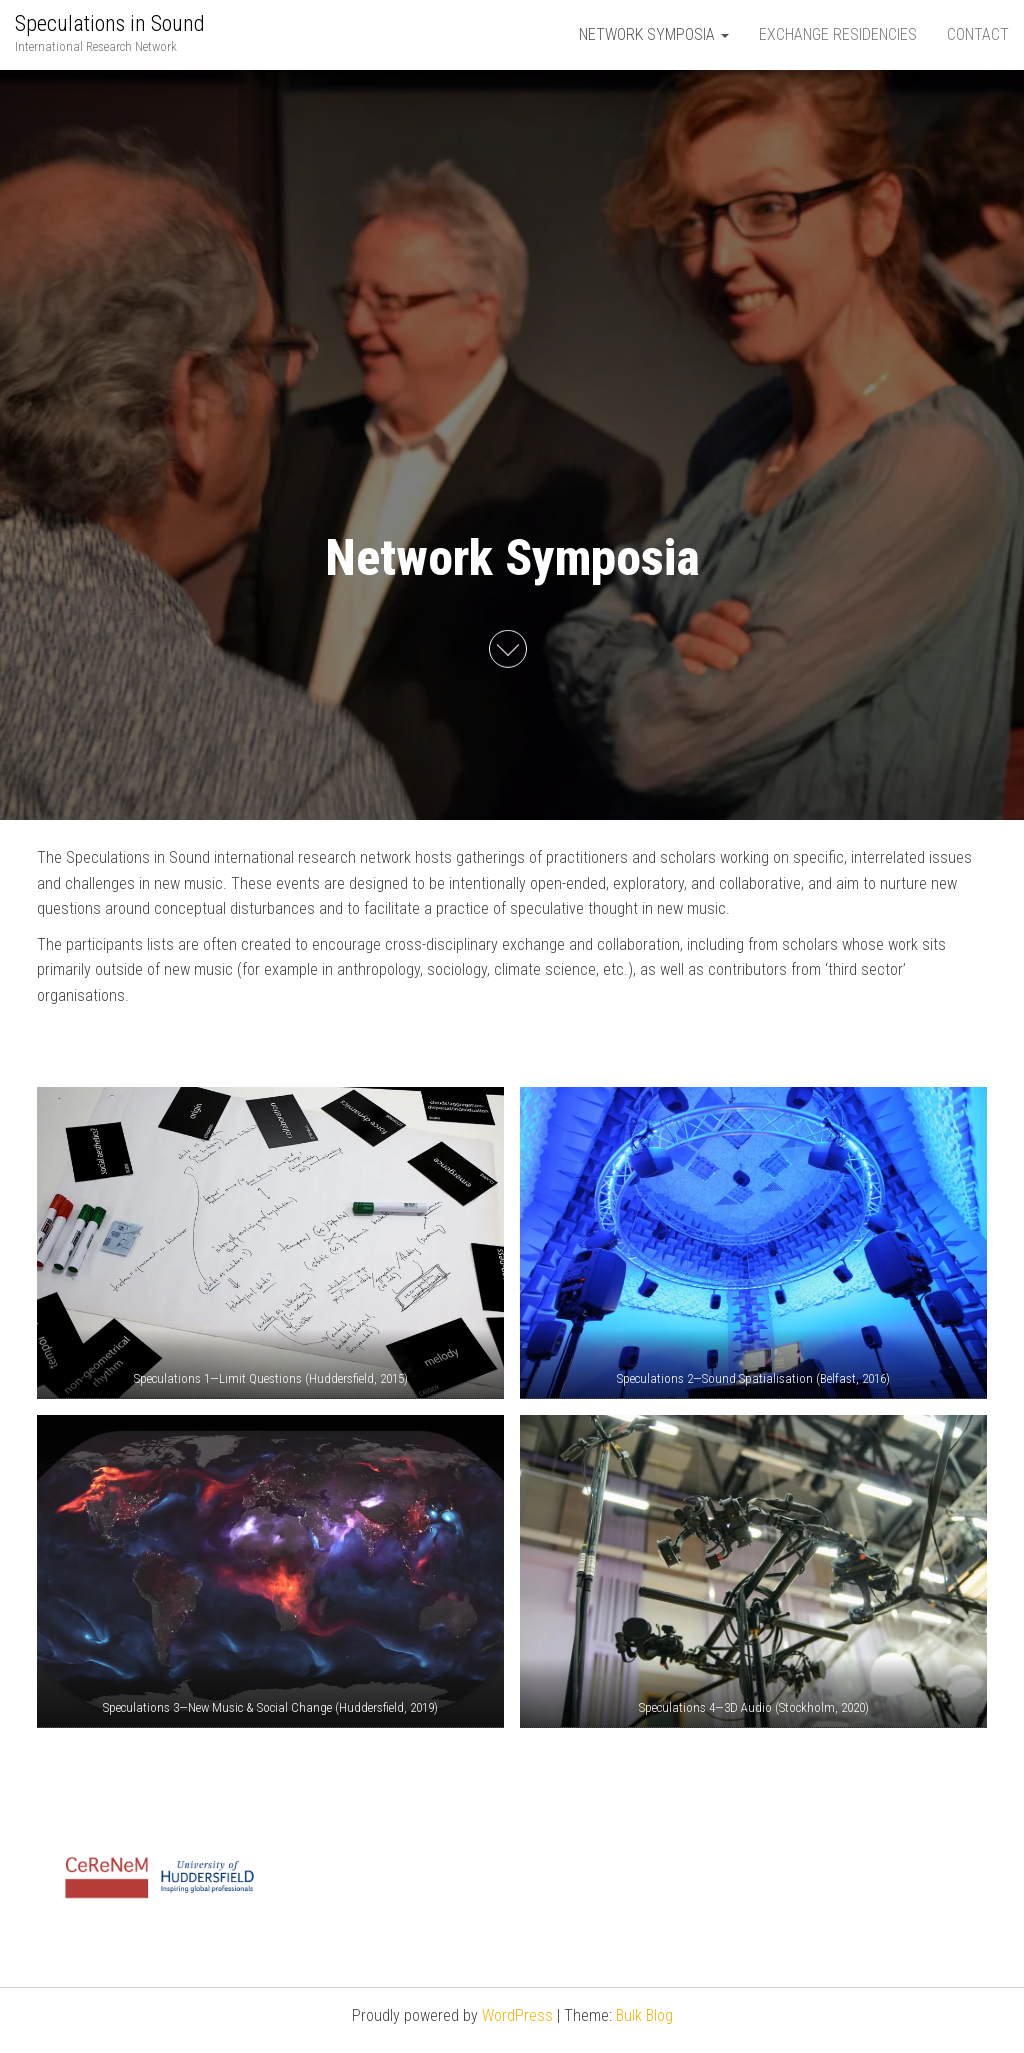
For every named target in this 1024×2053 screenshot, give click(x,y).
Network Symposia (654, 34)
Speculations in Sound (110, 23)
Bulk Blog (644, 2015)
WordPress (517, 2015)
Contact (978, 34)
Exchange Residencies (838, 34)
